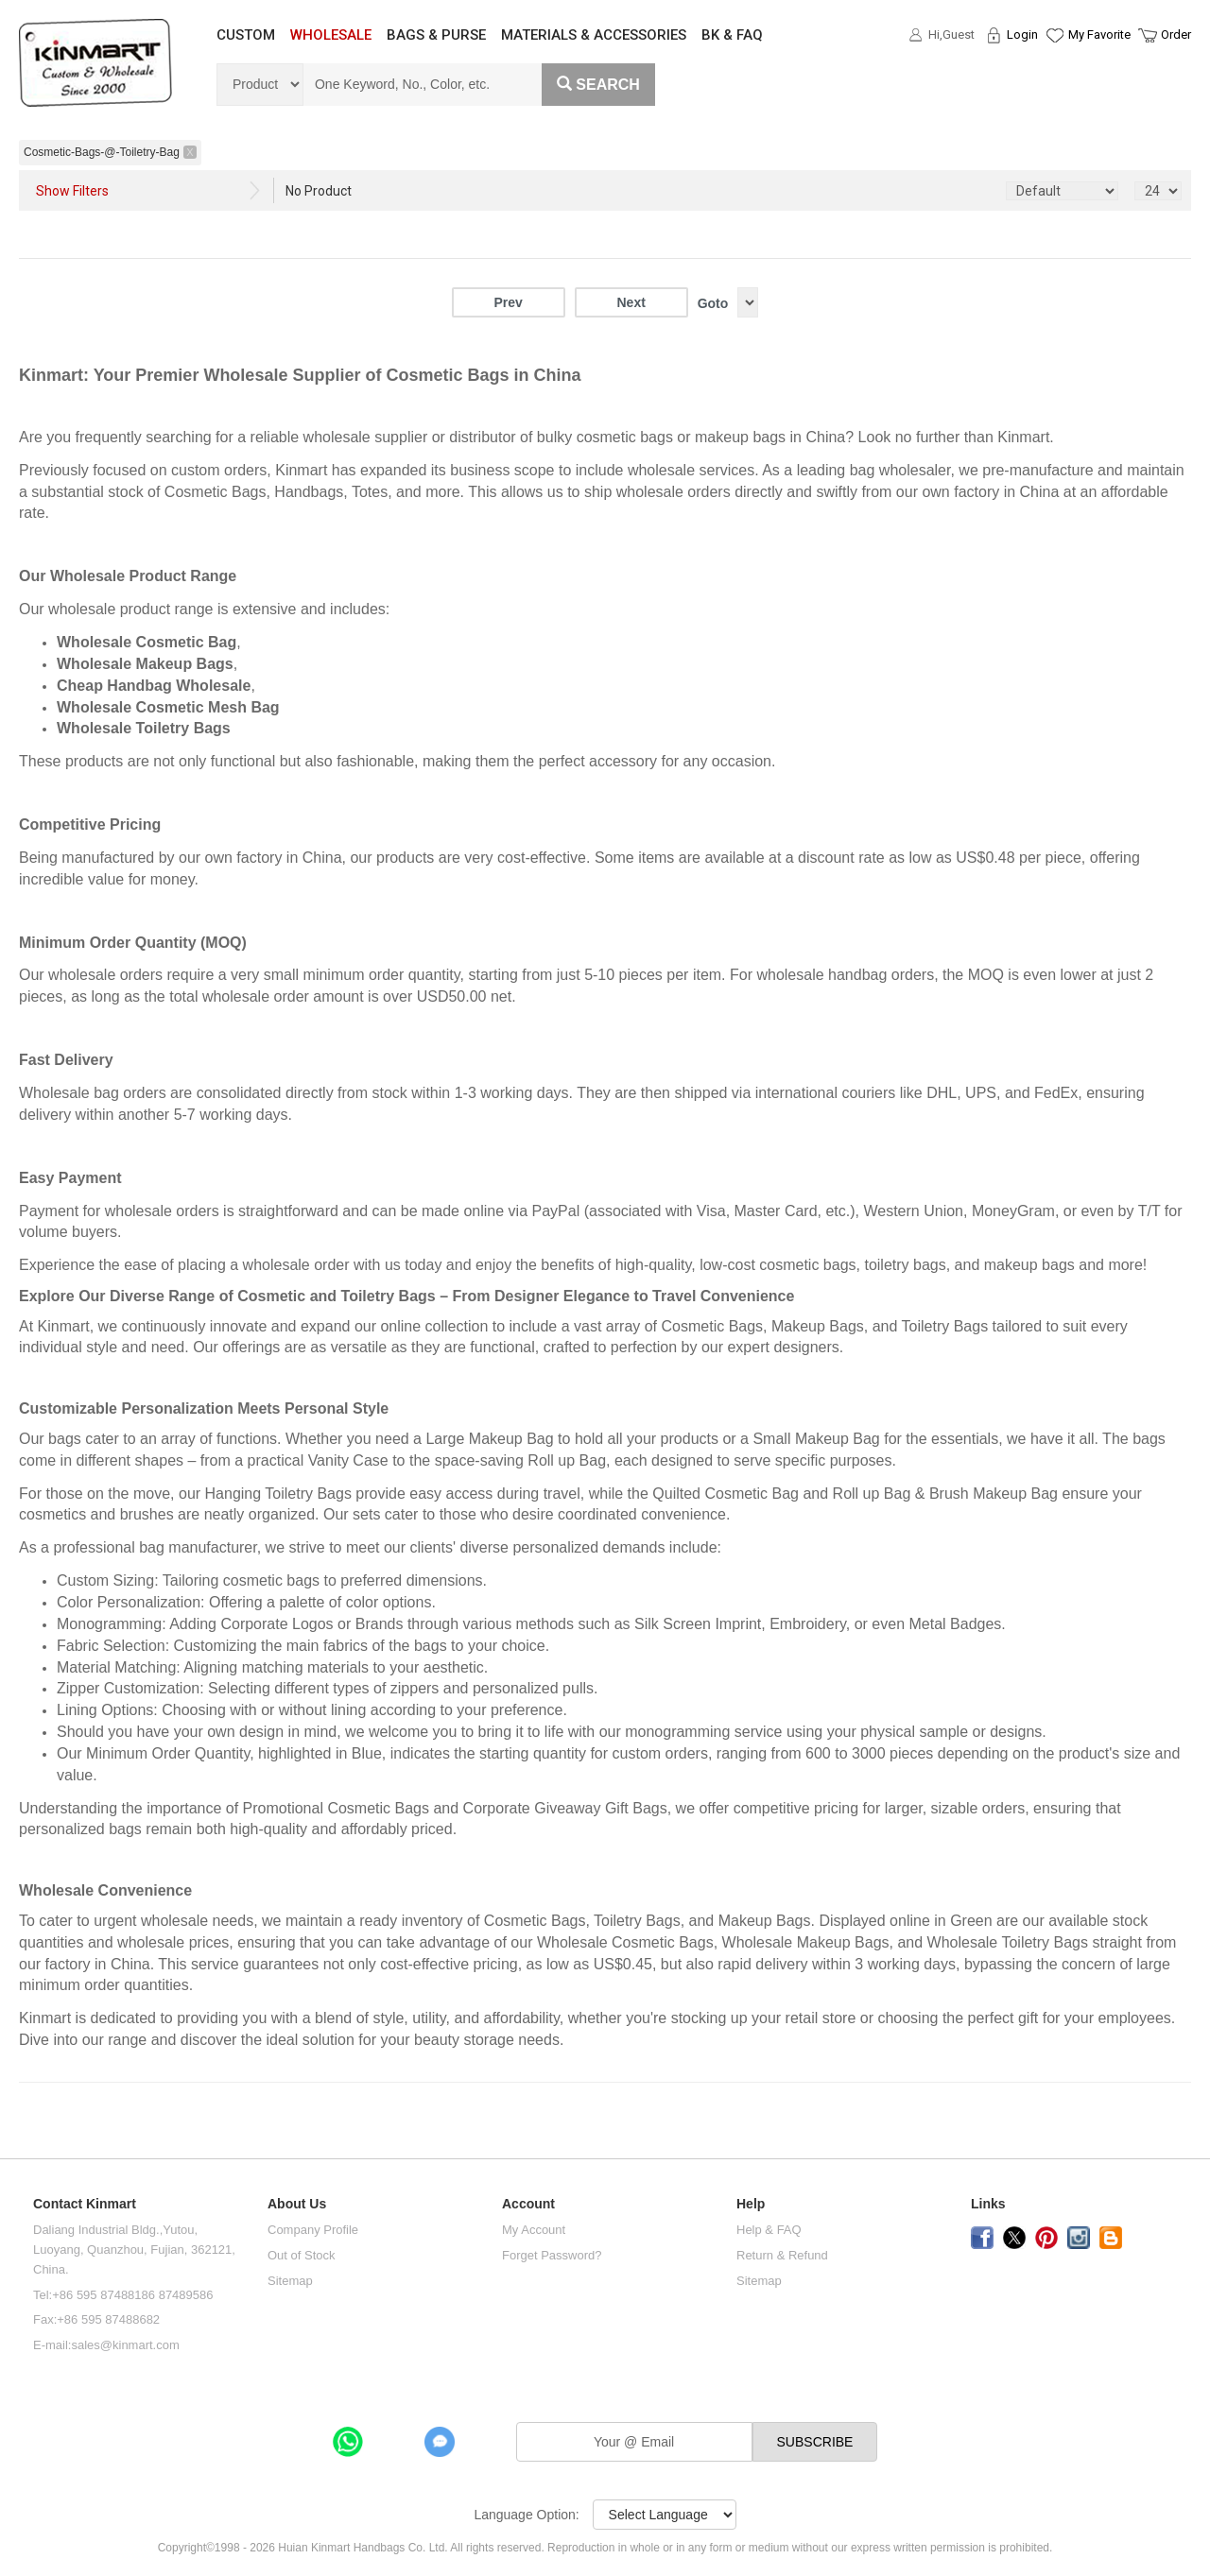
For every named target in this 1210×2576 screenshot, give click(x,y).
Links (988, 2204)
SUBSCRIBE (815, 2441)
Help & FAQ (769, 2230)
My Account (533, 2230)
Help (750, 2204)
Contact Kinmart (84, 2204)
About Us (297, 2204)
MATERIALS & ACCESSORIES (593, 34)
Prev (507, 302)
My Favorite (1099, 34)
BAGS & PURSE (436, 34)
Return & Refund (782, 2255)
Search (598, 84)
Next (630, 302)
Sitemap (290, 2281)
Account (528, 2204)
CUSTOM (245, 34)
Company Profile (313, 2230)
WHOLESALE (331, 34)
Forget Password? (552, 2255)
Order (1176, 34)
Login (1022, 34)
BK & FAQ (732, 34)
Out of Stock (302, 2255)
